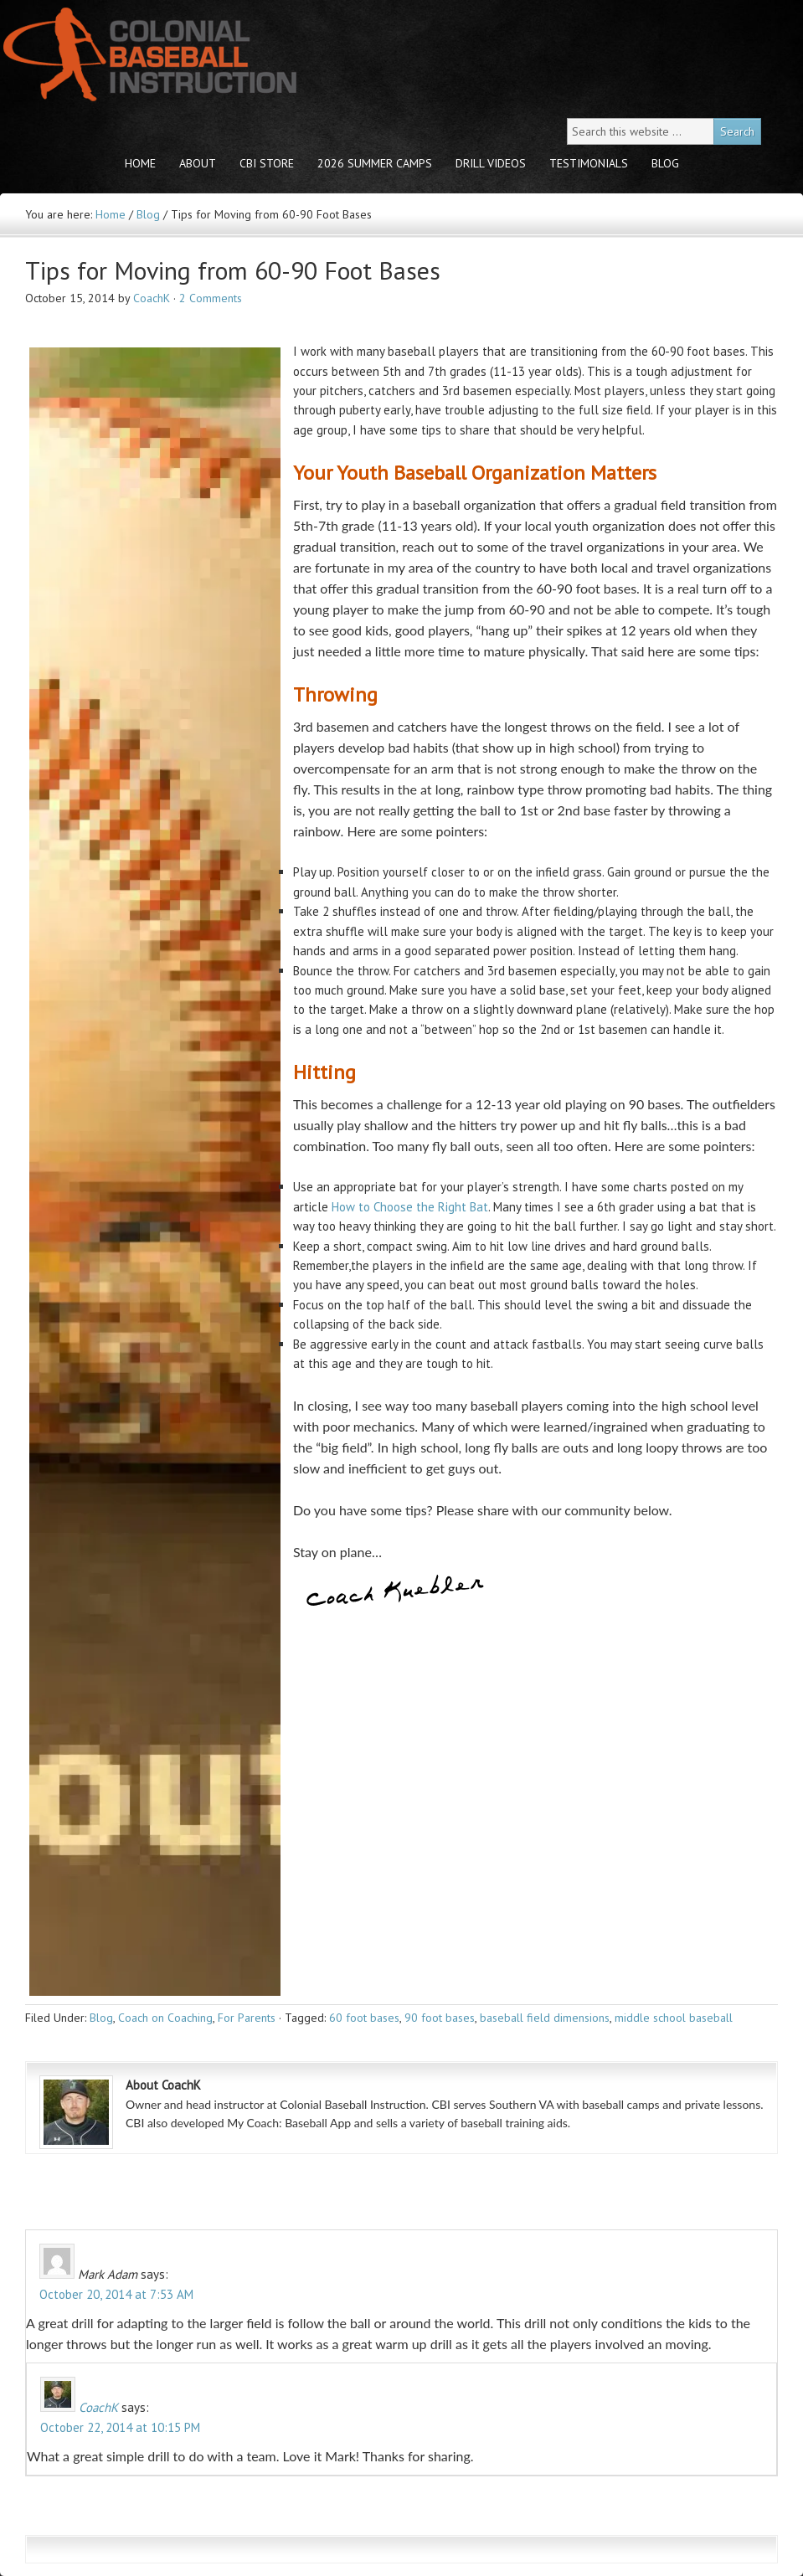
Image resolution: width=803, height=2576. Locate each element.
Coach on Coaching (165, 2017)
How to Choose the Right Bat (410, 1207)
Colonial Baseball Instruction (146, 55)
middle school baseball (674, 2017)
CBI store (266, 163)
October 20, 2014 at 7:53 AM (116, 2294)
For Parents (246, 2017)
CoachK (151, 298)
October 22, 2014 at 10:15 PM (120, 2427)
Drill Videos (491, 163)
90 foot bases (439, 2017)
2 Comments (210, 298)
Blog (665, 163)
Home (140, 163)
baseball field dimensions (545, 2017)
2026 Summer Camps (374, 163)
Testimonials (588, 163)
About (197, 163)
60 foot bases (364, 2017)
